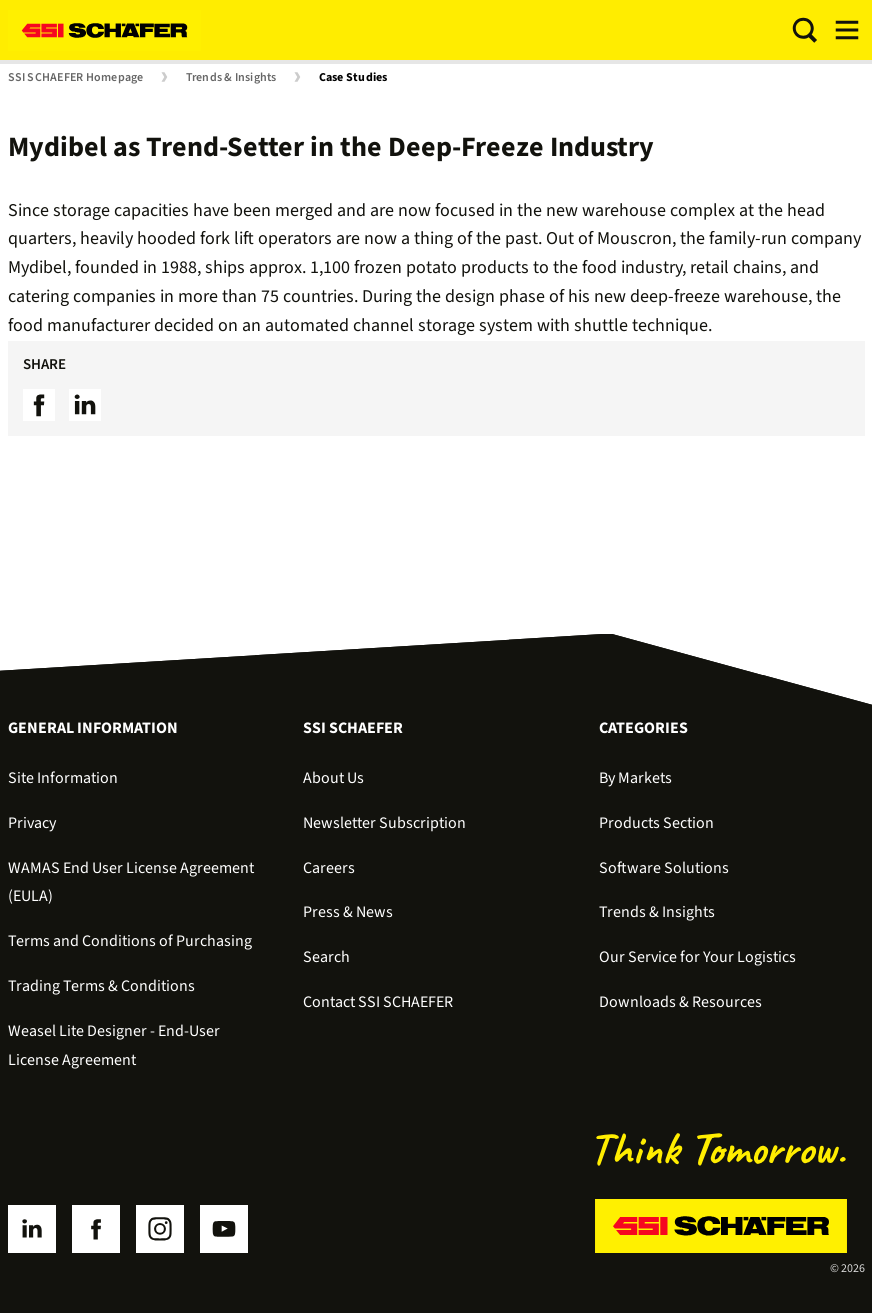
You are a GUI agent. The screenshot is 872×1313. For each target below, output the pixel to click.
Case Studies (353, 78)
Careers (329, 868)
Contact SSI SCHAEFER (378, 1002)
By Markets (635, 778)
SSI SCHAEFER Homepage (76, 78)
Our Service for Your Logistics (697, 957)
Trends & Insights (231, 78)
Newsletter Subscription (384, 823)
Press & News (348, 912)
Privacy (32, 823)
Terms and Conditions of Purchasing (130, 941)
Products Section (656, 823)
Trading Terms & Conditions (101, 986)
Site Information (63, 778)
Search (326, 957)
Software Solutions (664, 868)
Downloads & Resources (680, 1002)
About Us (333, 778)
